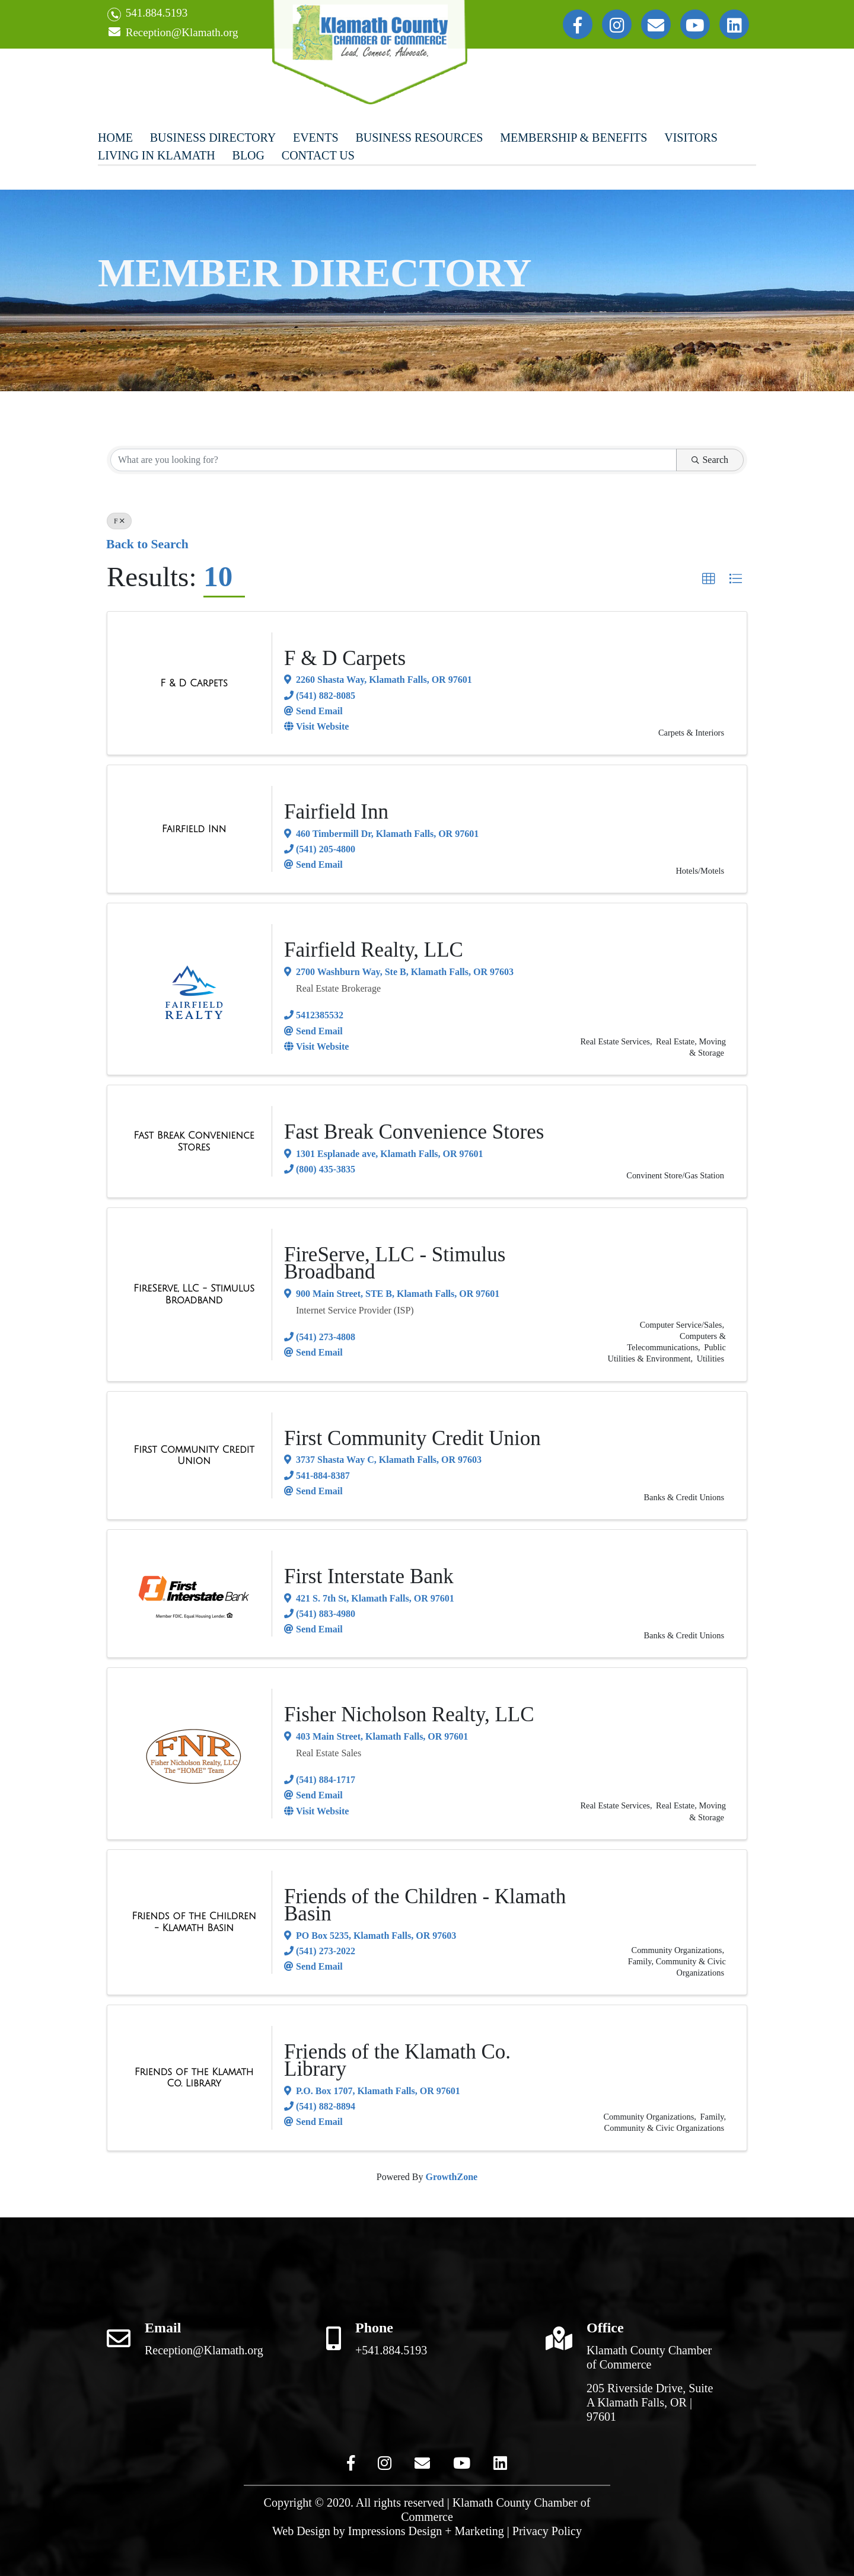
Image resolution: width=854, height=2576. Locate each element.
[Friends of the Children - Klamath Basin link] (194, 1921)
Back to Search (147, 544)
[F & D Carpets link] (193, 683)
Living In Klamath (156, 155)
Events (316, 137)
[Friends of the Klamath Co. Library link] (194, 2077)
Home (115, 137)
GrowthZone (451, 2177)
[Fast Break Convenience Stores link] (194, 1141)
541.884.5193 (147, 14)
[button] (709, 579)
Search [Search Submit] (710, 460)
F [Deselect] (119, 521)
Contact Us (318, 155)
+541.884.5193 (391, 2350)
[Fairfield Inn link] (194, 829)
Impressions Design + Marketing (426, 2530)
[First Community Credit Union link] (194, 1455)
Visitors (691, 137)
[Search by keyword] (393, 460)
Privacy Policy (547, 2530)
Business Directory (213, 137)
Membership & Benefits (573, 137)
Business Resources (419, 137)
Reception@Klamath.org (172, 33)
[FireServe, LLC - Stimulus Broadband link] (194, 1294)
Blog (248, 155)
